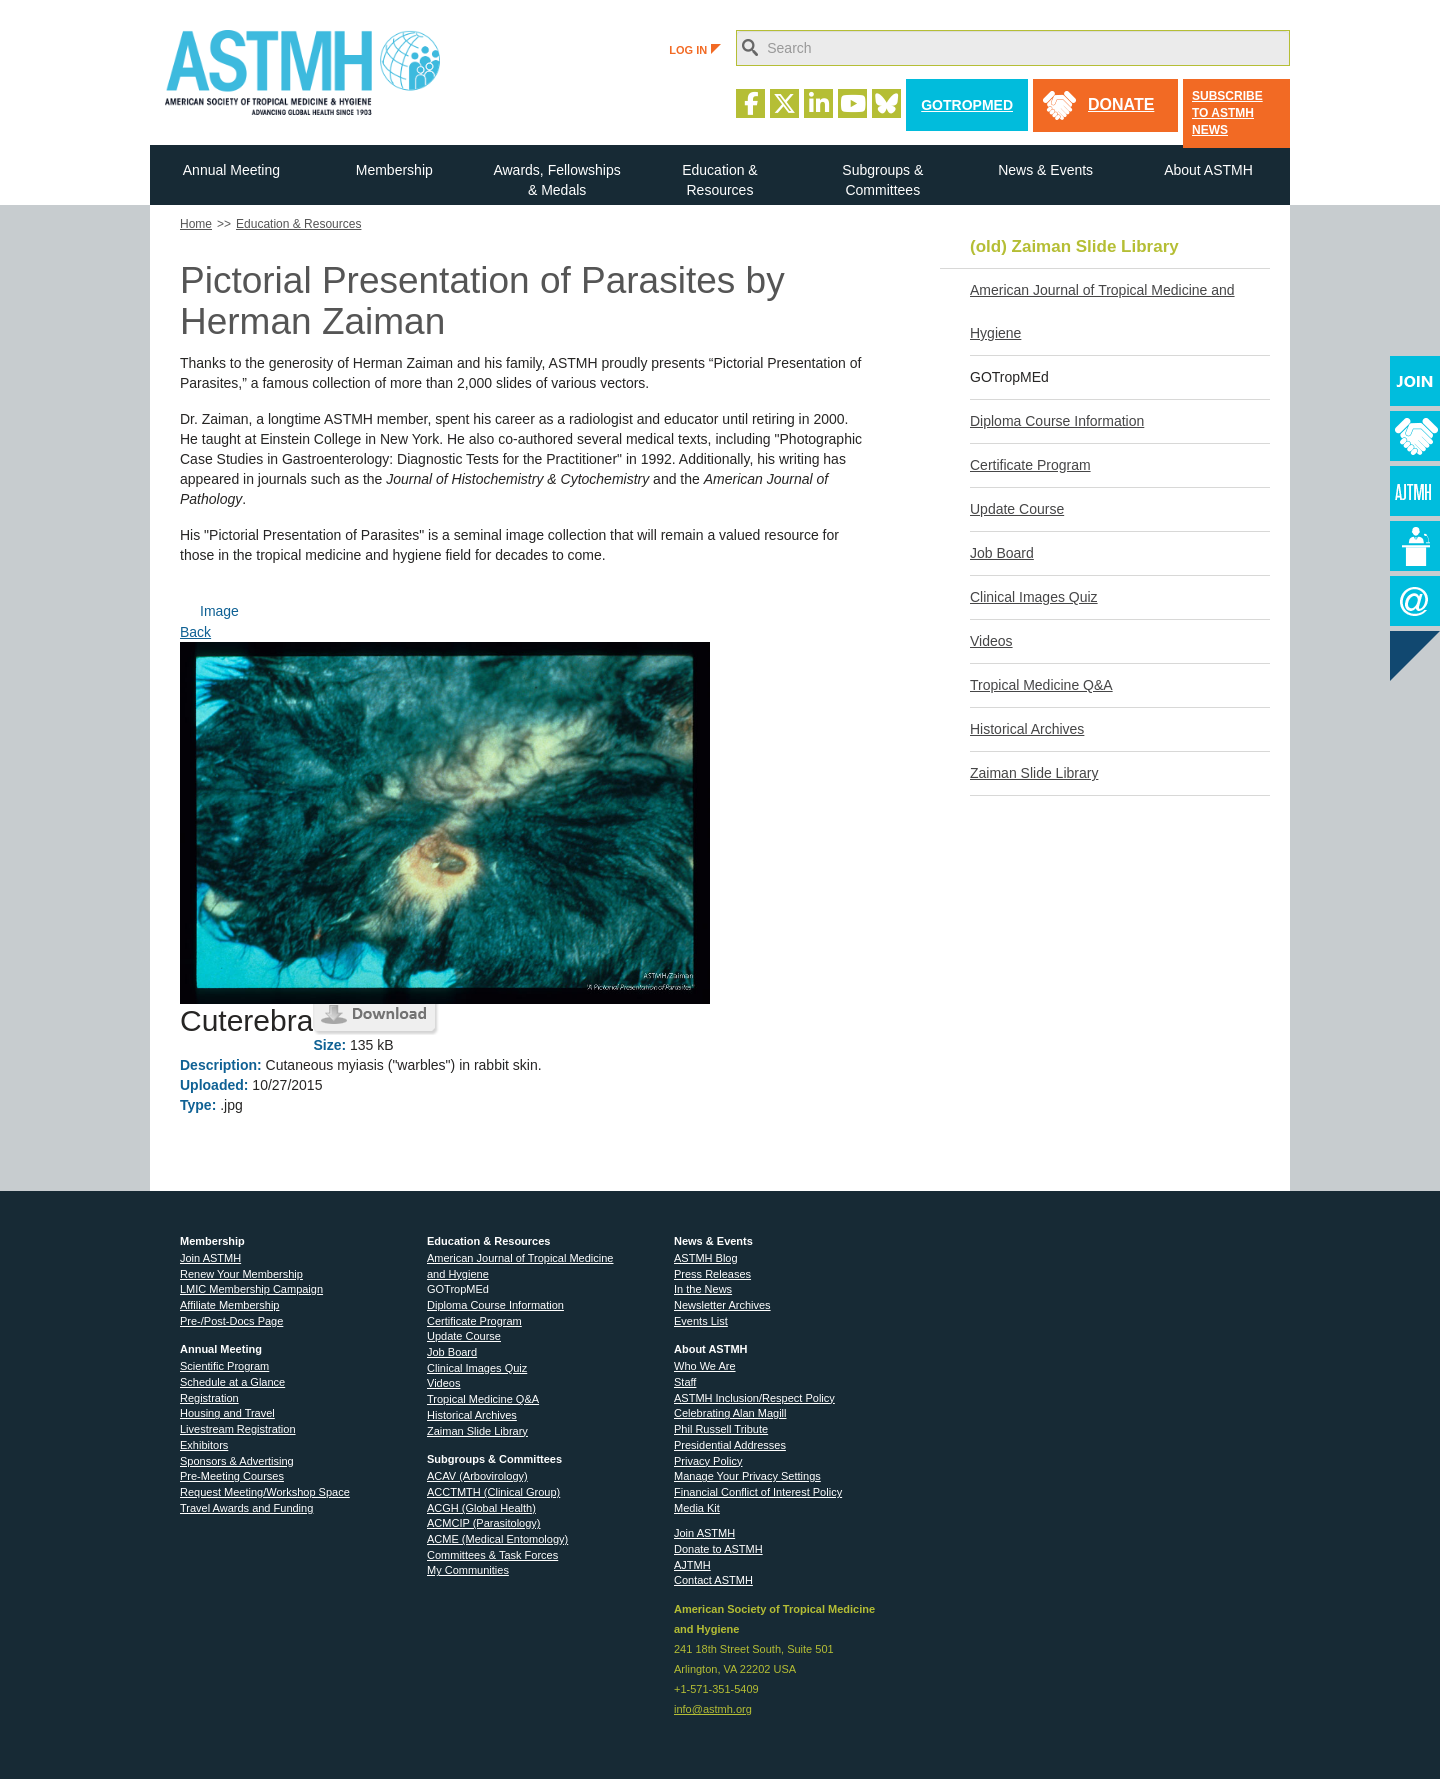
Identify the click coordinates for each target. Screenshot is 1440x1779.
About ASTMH (1208, 170)
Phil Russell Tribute (721, 1429)
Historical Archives (1027, 729)
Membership (394, 170)
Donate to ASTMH (718, 1549)
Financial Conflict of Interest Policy (758, 1492)
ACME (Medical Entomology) (497, 1539)
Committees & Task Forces (492, 1555)
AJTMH (692, 1565)
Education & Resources (720, 180)
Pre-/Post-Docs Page (231, 1321)
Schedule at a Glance (232, 1382)
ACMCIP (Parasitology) (484, 1523)
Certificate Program (1030, 465)
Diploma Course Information (1057, 421)
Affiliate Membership (229, 1305)
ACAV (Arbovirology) (477, 1476)
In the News (703, 1289)
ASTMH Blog (706, 1258)
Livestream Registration (238, 1429)
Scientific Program (224, 1366)
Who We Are (705, 1366)
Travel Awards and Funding (246, 1508)
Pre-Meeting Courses (232, 1476)
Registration (209, 1398)
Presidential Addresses (730, 1445)
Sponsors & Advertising (237, 1461)
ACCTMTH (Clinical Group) (493, 1492)
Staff (685, 1382)
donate (1121, 104)
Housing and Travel (227, 1413)
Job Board (1002, 553)
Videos (991, 641)
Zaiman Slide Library (1034, 773)
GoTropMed (967, 105)
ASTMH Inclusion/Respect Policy (754, 1398)
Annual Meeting (231, 170)
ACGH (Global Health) (481, 1508)
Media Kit (697, 1508)
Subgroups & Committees (882, 180)
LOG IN (695, 50)
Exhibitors (204, 1445)
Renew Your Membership (241, 1274)
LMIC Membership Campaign (251, 1289)
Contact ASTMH (713, 1580)
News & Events (1045, 170)
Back (195, 632)
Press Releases (712, 1274)
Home (196, 224)
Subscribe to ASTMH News (1227, 113)
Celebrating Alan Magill (730, 1413)
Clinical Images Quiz (1034, 597)
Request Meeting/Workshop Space (265, 1492)
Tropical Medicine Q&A (1041, 685)
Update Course (1017, 509)
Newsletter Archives (722, 1305)
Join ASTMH (210, 1258)
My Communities (468, 1570)
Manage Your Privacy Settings (747, 1476)
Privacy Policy (708, 1461)
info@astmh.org (713, 1709)
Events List (701, 1321)
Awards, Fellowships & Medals (556, 180)
